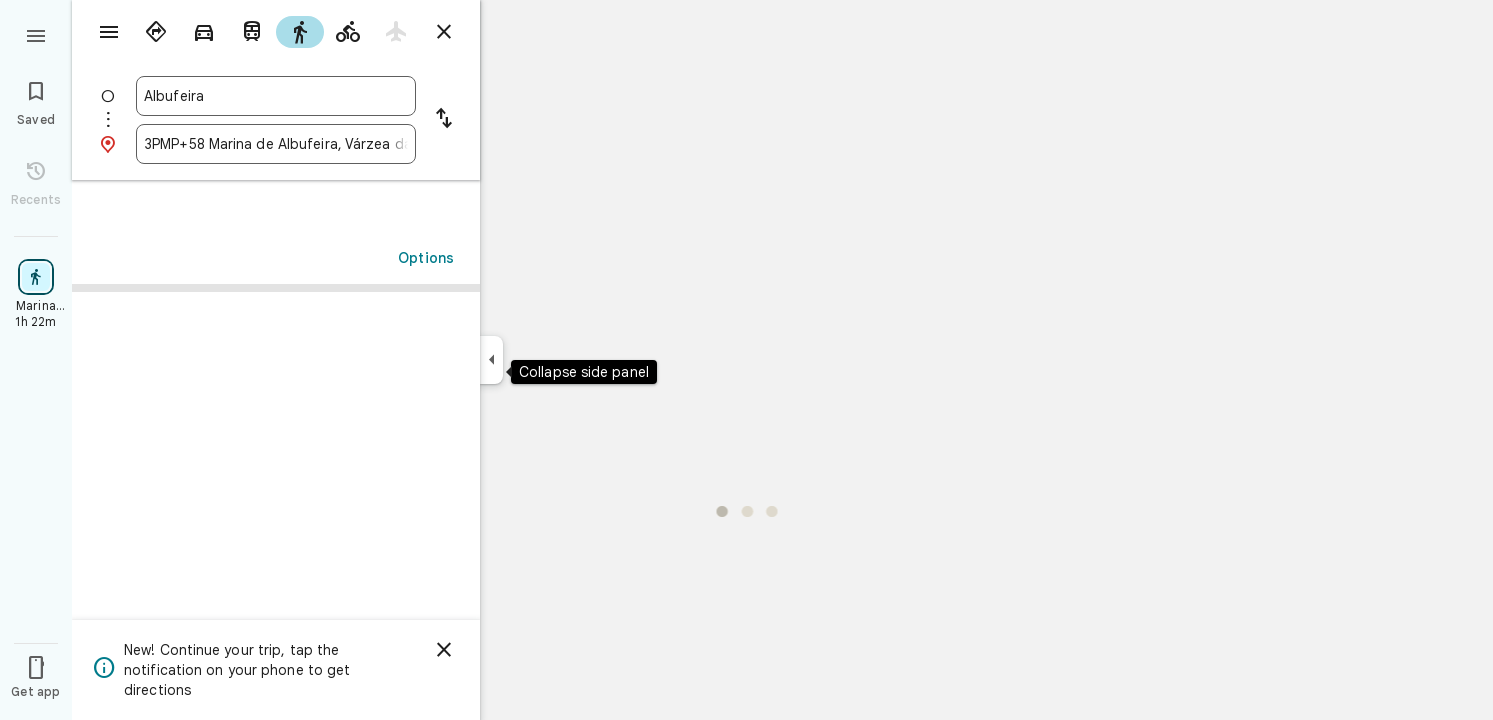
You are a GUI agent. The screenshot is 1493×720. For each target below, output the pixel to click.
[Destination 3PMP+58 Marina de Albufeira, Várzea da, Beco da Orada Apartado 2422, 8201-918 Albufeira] (276, 144)
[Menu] (36, 34)
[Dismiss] (444, 650)
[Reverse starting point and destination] (444, 120)
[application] (746, 360)
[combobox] (276, 96)
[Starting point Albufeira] (276, 96)
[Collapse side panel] (491, 360)
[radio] (156, 32)
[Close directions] (444, 32)
